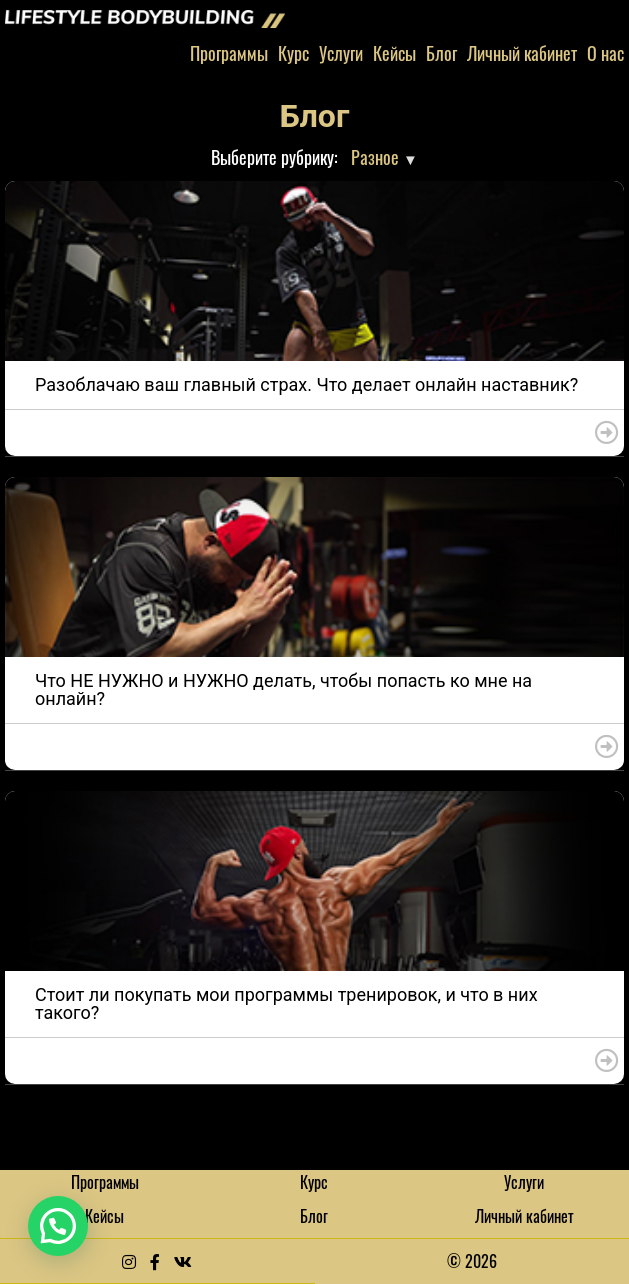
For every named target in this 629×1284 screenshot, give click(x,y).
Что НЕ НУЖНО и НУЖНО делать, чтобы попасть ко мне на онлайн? (283, 689)
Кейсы (394, 53)
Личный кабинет (522, 53)
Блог (441, 53)
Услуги (341, 53)
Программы (229, 53)
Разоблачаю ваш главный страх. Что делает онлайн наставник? (306, 384)
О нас (605, 53)
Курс (293, 53)
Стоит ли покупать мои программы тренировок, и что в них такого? (286, 1003)
